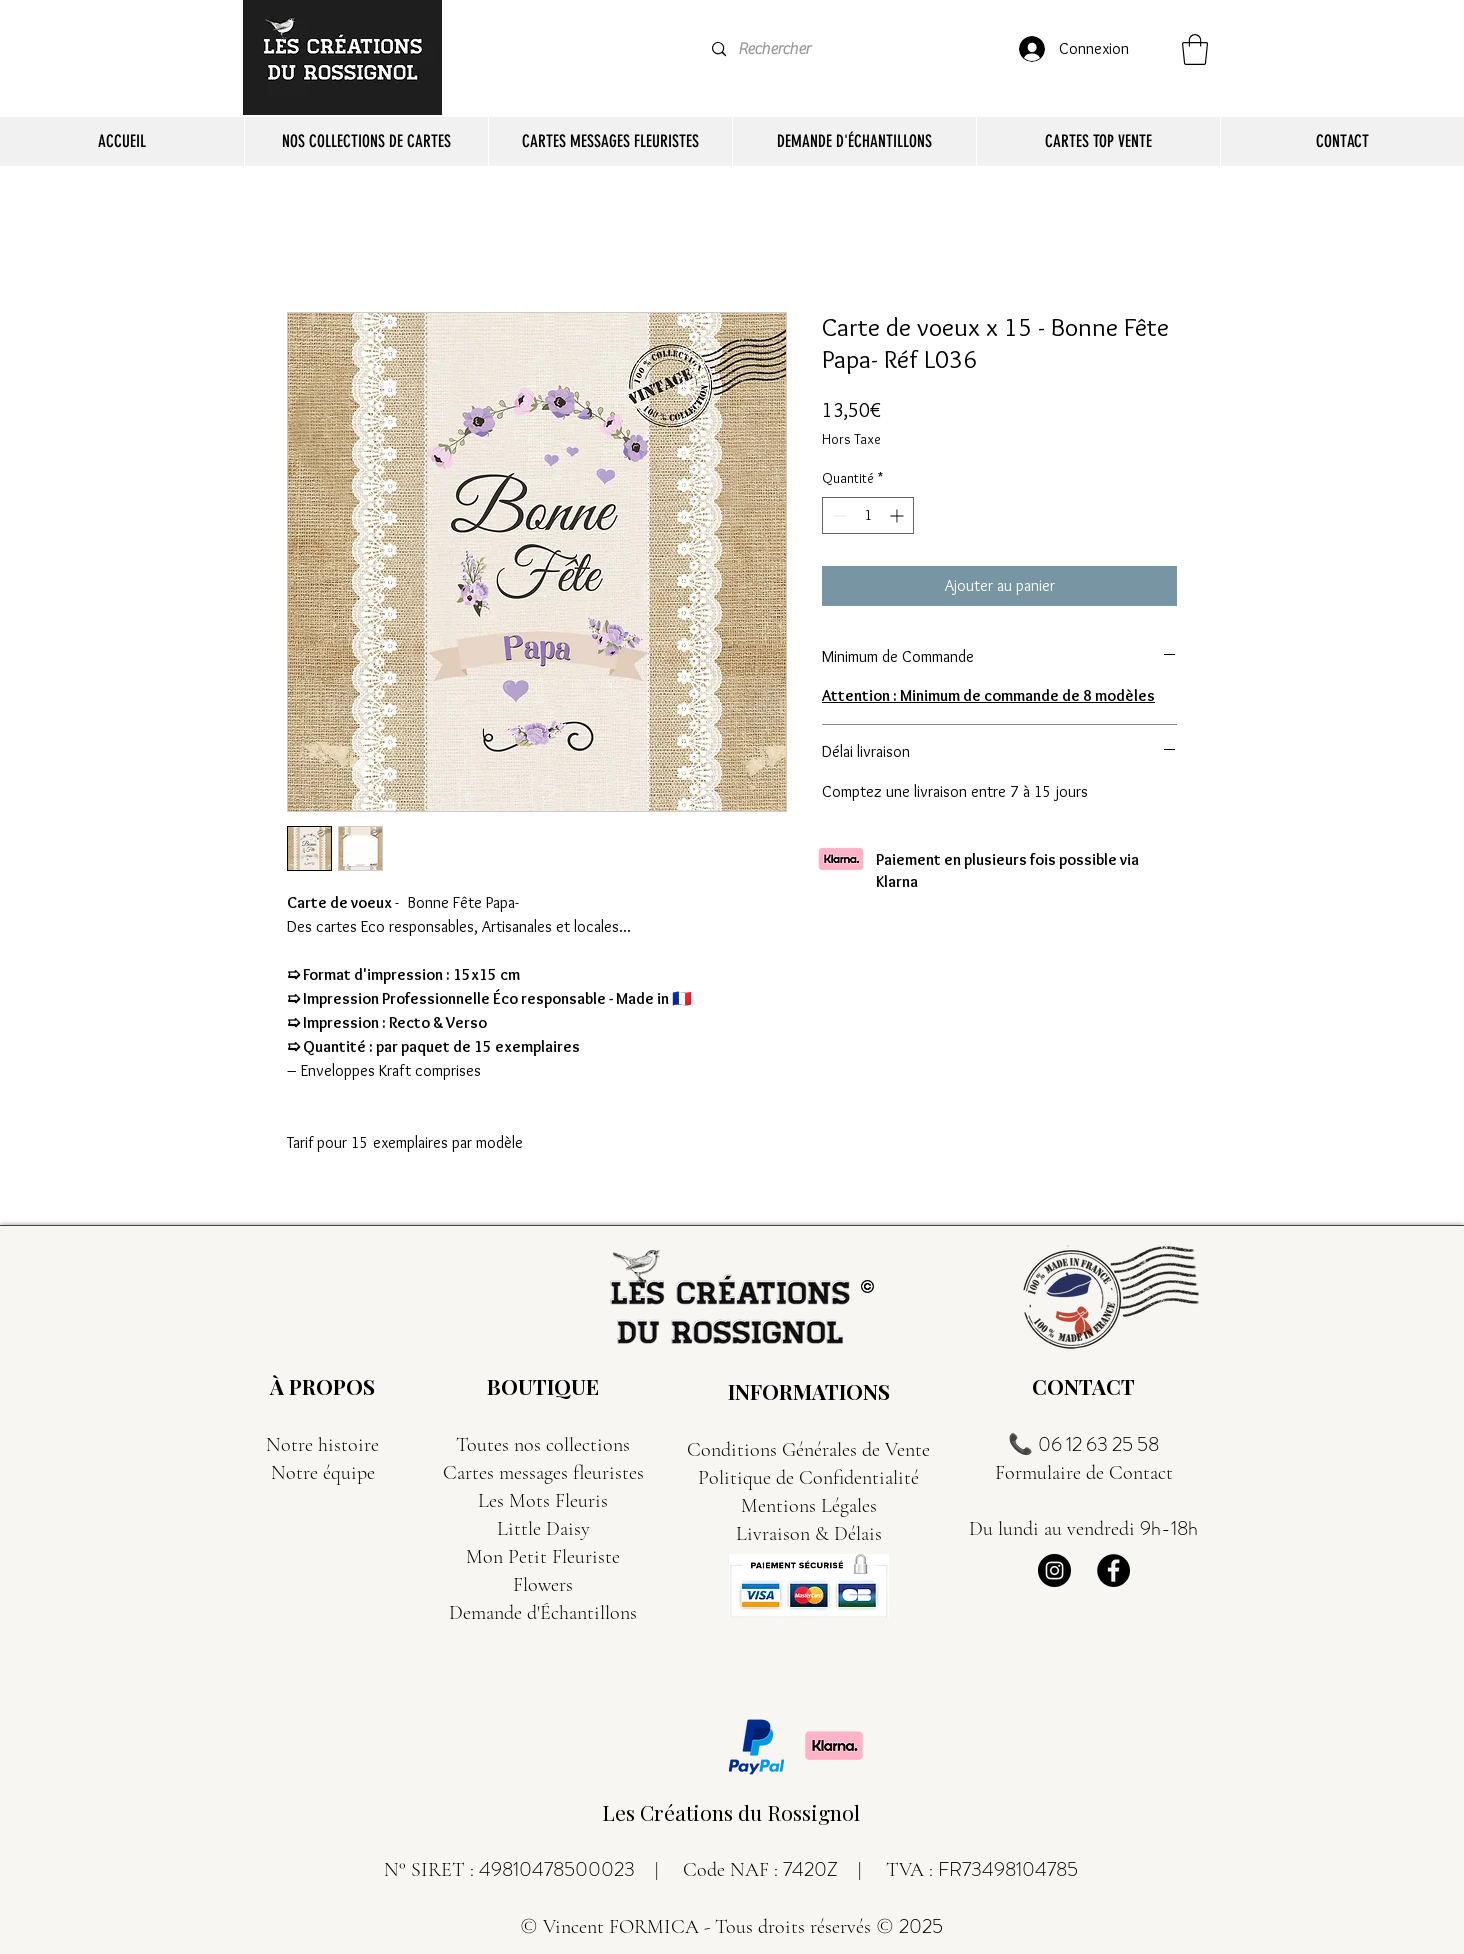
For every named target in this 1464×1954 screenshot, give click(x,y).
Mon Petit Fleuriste (543, 1557)
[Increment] (898, 515)
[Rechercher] (786, 49)
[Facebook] (1113, 1570)
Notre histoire (322, 1445)
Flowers (543, 1585)
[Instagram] (1054, 1570)
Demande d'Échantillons (543, 1613)
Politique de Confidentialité (808, 1478)
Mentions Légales (809, 1506)
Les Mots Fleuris (543, 1501)
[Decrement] (837, 515)
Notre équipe (323, 1473)
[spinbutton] (868, 515)
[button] (1195, 49)
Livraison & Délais (809, 1534)
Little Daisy (543, 1529)
